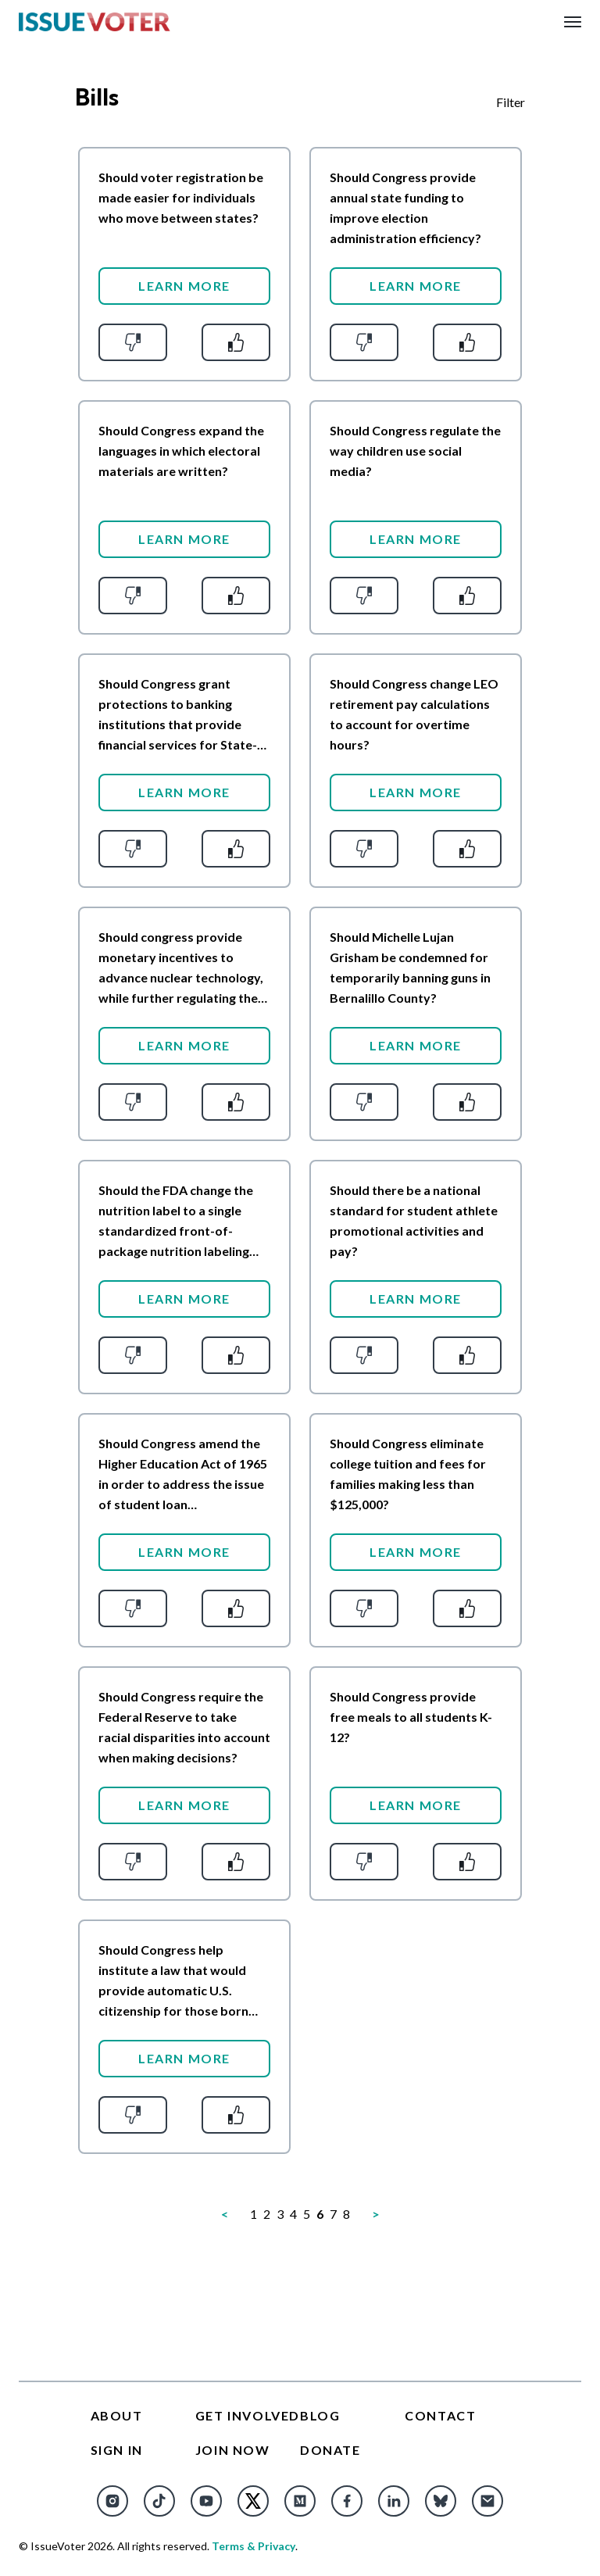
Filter (510, 102)
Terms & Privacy (253, 2546)
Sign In (117, 2449)
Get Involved (247, 2415)
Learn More (184, 285)
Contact (440, 2415)
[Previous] (224, 2213)
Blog (320, 2415)
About (117, 2415)
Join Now (232, 2449)
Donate (330, 2449)
